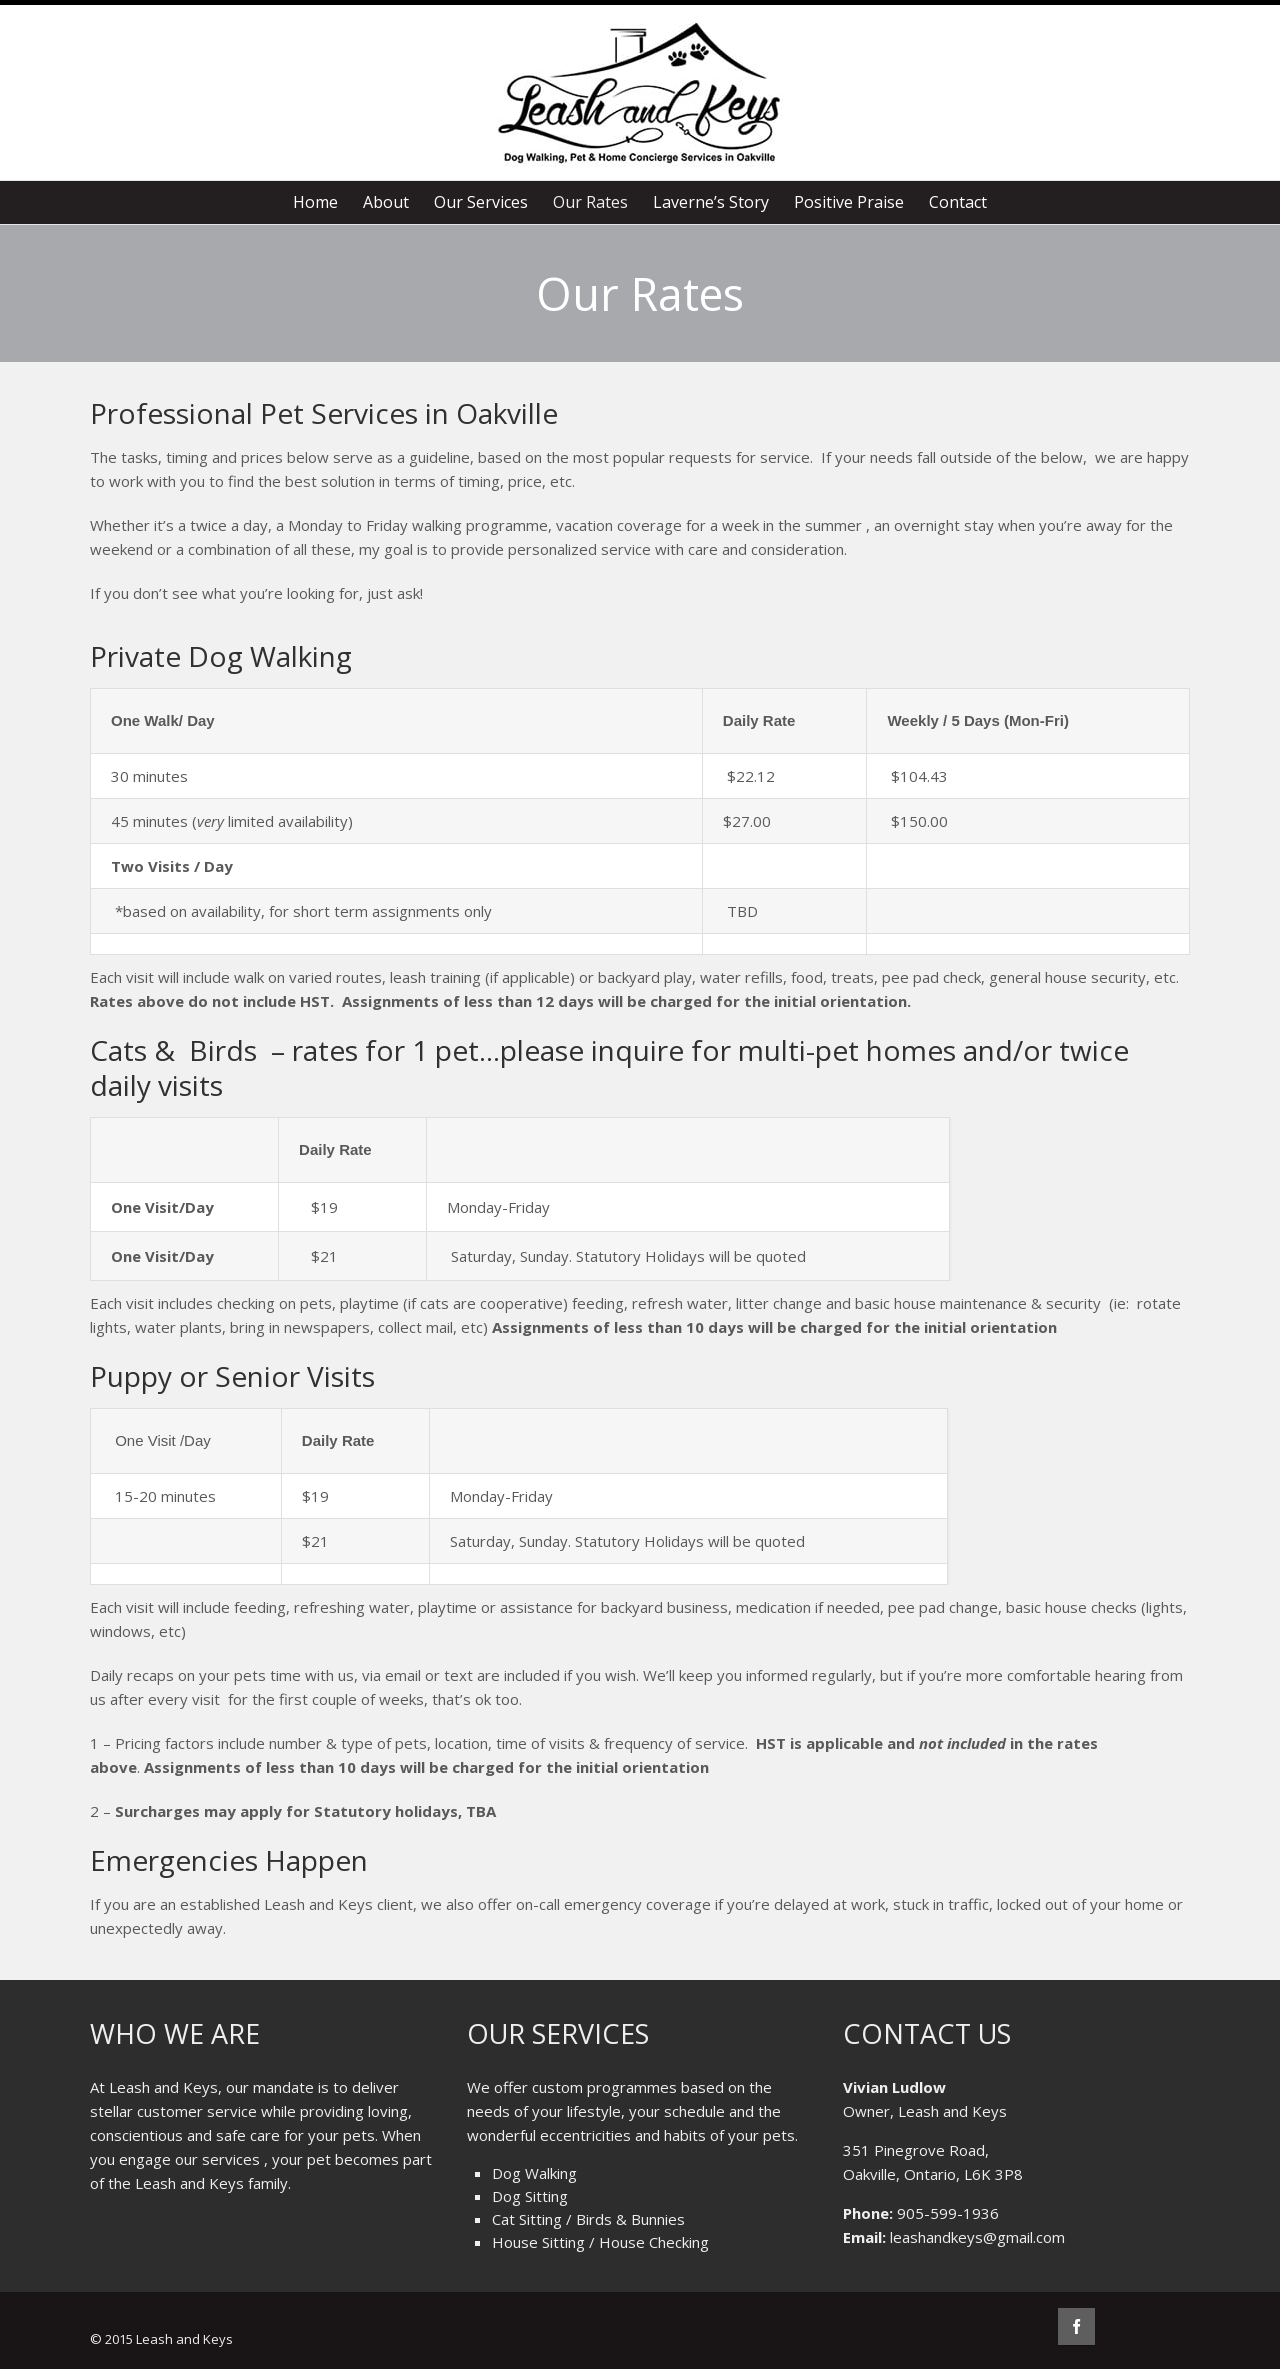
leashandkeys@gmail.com (977, 2237)
